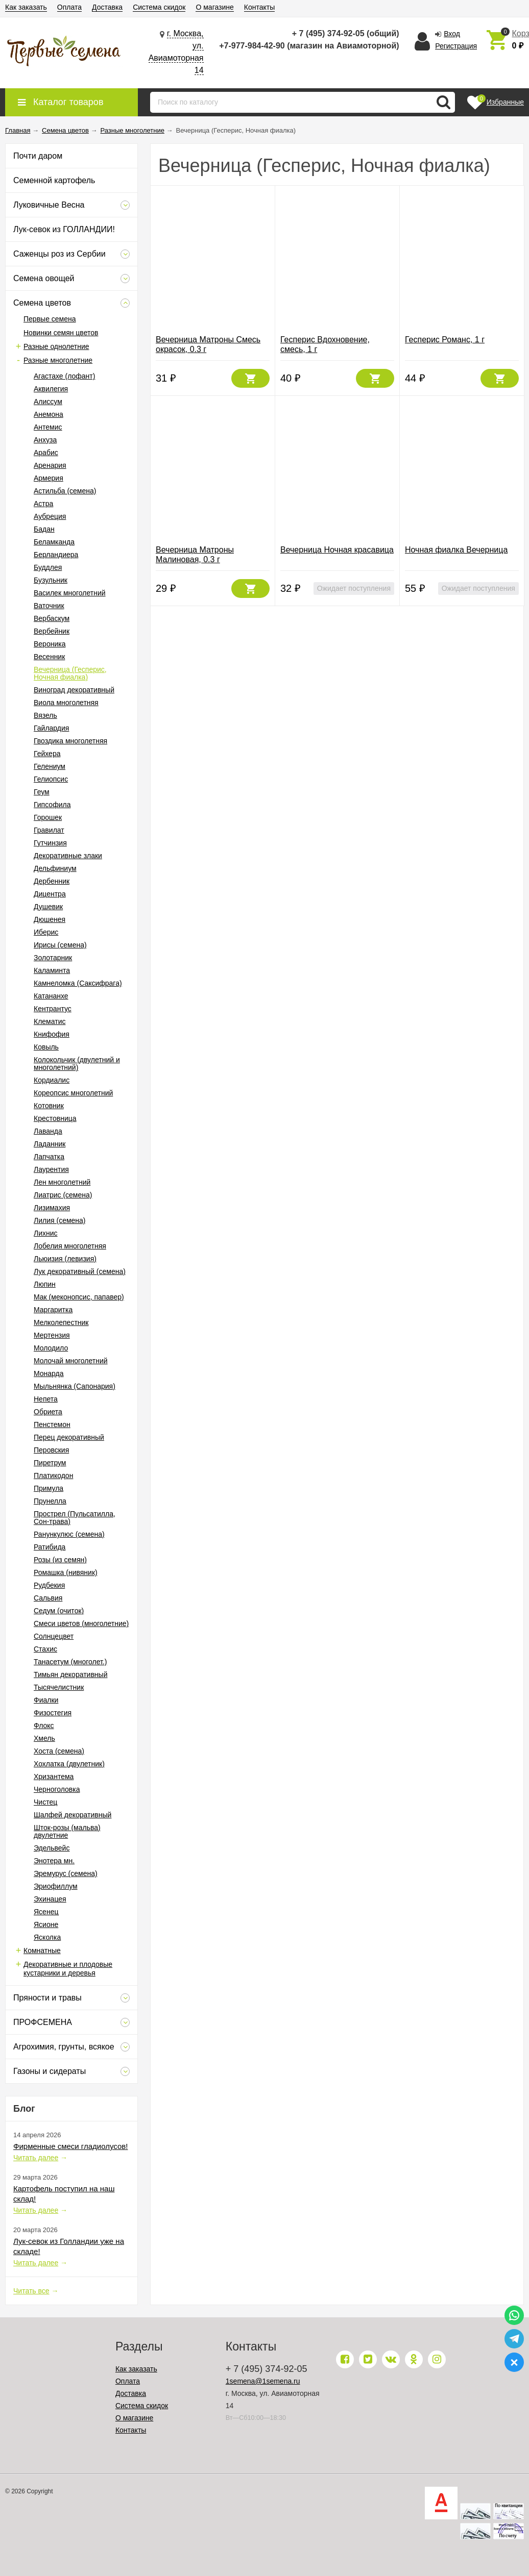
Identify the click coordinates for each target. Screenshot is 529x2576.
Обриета (48, 1412)
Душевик (48, 907)
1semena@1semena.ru (263, 2381)
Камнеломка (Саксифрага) (78, 983)
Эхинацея (50, 1899)
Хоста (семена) (59, 1751)
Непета (46, 1399)
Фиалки (46, 1700)
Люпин (45, 1284)
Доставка (107, 7)
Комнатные (42, 1950)
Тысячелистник (59, 1687)
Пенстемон (52, 1424)
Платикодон (53, 1475)
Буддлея (48, 567)
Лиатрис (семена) (63, 1195)
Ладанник (49, 1144)
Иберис (46, 932)
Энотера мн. (54, 1861)
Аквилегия (51, 389)
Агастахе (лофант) (64, 376)
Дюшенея (49, 919)
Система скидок (159, 7)
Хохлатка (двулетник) (69, 1764)
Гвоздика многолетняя (70, 741)
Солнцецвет (54, 1636)
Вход (452, 34)
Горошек (48, 817)
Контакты (259, 7)
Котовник (49, 1106)
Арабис (46, 452)
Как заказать (26, 7)
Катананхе (51, 996)
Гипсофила (52, 805)
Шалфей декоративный (72, 1815)
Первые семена (49, 319)
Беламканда (54, 542)
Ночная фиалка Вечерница (456, 549)
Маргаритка (53, 1310)
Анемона (48, 414)
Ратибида (49, 1547)
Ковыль (46, 1047)
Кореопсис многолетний (73, 1093)
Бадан (44, 529)
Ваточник (49, 606)
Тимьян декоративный (70, 1674)
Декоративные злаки (68, 856)
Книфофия (51, 1034)
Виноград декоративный (74, 690)
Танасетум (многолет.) (70, 1662)
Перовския (51, 1450)
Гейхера (47, 753)
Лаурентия (51, 1169)
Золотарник (53, 958)
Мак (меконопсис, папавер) (79, 1297)
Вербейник (51, 631)
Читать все (31, 2291)
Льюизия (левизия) (65, 1259)
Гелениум (49, 766)
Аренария (50, 465)
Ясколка (47, 1937)
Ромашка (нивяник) (66, 1572)
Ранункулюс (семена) (69, 1534)
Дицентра (50, 894)
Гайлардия (51, 728)
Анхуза (45, 440)
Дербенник (51, 881)
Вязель (45, 715)
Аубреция (50, 516)
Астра (43, 503)
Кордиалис (51, 1080)
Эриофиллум (56, 1886)
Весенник (49, 657)
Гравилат (49, 830)
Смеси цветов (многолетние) (81, 1623)
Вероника (49, 644)
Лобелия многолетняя (70, 1246)
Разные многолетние (57, 360)
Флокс (44, 1725)
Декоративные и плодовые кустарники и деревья (67, 1968)
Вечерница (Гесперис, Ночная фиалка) (70, 673)
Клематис (49, 1021)
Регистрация (456, 46)
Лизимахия (52, 1208)
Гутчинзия (50, 843)
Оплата (69, 7)
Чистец (45, 1802)
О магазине (214, 7)
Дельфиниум (55, 868)
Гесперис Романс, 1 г (445, 339)
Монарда (49, 1373)
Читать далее (35, 2158)
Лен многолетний (62, 1182)
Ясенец (46, 1912)
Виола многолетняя (66, 702)
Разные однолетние (56, 346)
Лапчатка (49, 1157)
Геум (42, 792)
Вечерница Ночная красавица (337, 549)
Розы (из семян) (60, 1560)
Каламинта (52, 970)
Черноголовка (57, 1789)
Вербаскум (51, 618)
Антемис (48, 427)
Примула (48, 1488)
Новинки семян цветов (60, 333)
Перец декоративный (69, 1437)
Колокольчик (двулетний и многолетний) (77, 1063)
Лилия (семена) (60, 1220)
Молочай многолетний (71, 1361)
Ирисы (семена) (60, 945)
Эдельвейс (51, 1848)
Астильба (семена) (65, 491)
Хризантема (54, 1776)
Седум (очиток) (59, 1611)
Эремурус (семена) (66, 1873)
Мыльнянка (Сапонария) (74, 1386)
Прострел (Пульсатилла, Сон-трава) (74, 1517)
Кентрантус (52, 1009)
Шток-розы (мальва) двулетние (67, 1831)
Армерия (48, 478)
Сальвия (48, 1598)
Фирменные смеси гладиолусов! (70, 2146)
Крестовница (55, 1118)
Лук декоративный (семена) (80, 1271)
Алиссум (48, 401)
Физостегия (52, 1713)
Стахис (45, 1649)
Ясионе (46, 1924)
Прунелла (50, 1501)
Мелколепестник (61, 1322)
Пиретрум (50, 1463)
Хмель (44, 1738)
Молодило (51, 1348)
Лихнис (46, 1233)
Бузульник (50, 580)
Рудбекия (49, 1585)
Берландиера (56, 555)
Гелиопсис (51, 779)
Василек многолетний (70, 593)
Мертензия (52, 1335)
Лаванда (48, 1131)
